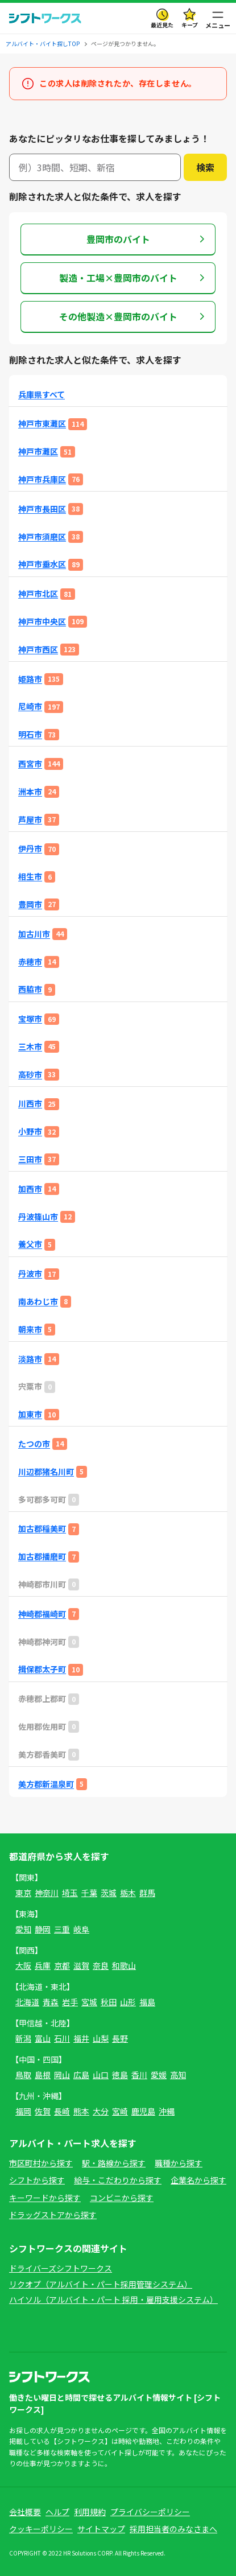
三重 (62, 1929)
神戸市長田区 (42, 509)
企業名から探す (198, 2180)
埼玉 (70, 1892)
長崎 (62, 2111)
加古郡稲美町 (42, 1528)
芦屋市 (30, 819)
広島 (81, 2074)
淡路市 (30, 1359)
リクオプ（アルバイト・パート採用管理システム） (100, 2284)
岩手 (70, 2002)
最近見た (162, 24)
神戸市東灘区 (42, 423)
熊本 (81, 2111)
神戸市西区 (38, 649)
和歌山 (124, 1965)
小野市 (30, 1131)
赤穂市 (30, 962)
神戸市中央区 (42, 621)
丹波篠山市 (38, 1216)
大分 (101, 2111)
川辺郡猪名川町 (46, 1471)
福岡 (23, 2111)
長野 (120, 2038)
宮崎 (120, 2111)
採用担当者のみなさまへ (173, 2528)
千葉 (89, 1892)
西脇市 (30, 989)
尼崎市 (30, 706)
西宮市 (30, 764)
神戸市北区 (38, 593)
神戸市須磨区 (42, 536)
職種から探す (178, 2163)
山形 (128, 2002)
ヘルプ (57, 2511)
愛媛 (159, 2074)
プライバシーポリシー (150, 2511)
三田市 (30, 1159)
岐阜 (81, 1929)
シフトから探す (37, 2180)
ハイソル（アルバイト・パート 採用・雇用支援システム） (113, 2299)
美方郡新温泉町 (46, 1784)
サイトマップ (101, 2528)
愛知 (23, 1929)
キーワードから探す (45, 2197)
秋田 (109, 2002)
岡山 (62, 2074)
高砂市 (30, 1074)
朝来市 (30, 1329)
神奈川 (47, 1892)
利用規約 (90, 2511)
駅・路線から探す (114, 2163)
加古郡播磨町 (42, 1556)
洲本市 (30, 791)
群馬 (147, 1892)
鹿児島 (143, 2111)
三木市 (30, 1046)
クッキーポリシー (41, 2528)
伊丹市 (30, 848)
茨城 (109, 1892)
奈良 (101, 1965)
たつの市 (34, 1444)
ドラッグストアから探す (53, 2214)
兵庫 (43, 1965)
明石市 (30, 734)
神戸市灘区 (38, 451)
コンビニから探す (122, 2197)
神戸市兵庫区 (42, 479)
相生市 (30, 876)
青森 (51, 2002)
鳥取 (23, 2074)
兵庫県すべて (41, 394)
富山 (43, 2038)
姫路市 (30, 679)
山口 (101, 2074)
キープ (189, 24)
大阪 (23, 1965)
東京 (23, 1892)
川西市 (30, 1103)
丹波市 (30, 1273)
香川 (139, 2074)
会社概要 (25, 2511)
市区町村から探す (41, 2163)
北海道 (27, 2002)
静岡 (43, 1929)
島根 (43, 2074)
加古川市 (34, 934)
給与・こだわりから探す (118, 2180)
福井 (81, 2038)
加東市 (30, 1414)
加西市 (30, 1189)
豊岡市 (30, 904)
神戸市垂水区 (42, 564)
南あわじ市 (38, 1301)
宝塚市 (30, 1018)
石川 (62, 2038)
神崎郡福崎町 (42, 1614)
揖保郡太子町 (42, 1669)
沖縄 (167, 2111)
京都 (62, 1965)
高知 (178, 2074)
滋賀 (81, 1965)
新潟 (23, 2038)
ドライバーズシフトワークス (60, 2268)
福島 (147, 2002)
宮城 (89, 2002)
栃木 (128, 1892)
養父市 (30, 1244)
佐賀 (43, 2111)
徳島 (120, 2074)
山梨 (101, 2038)
